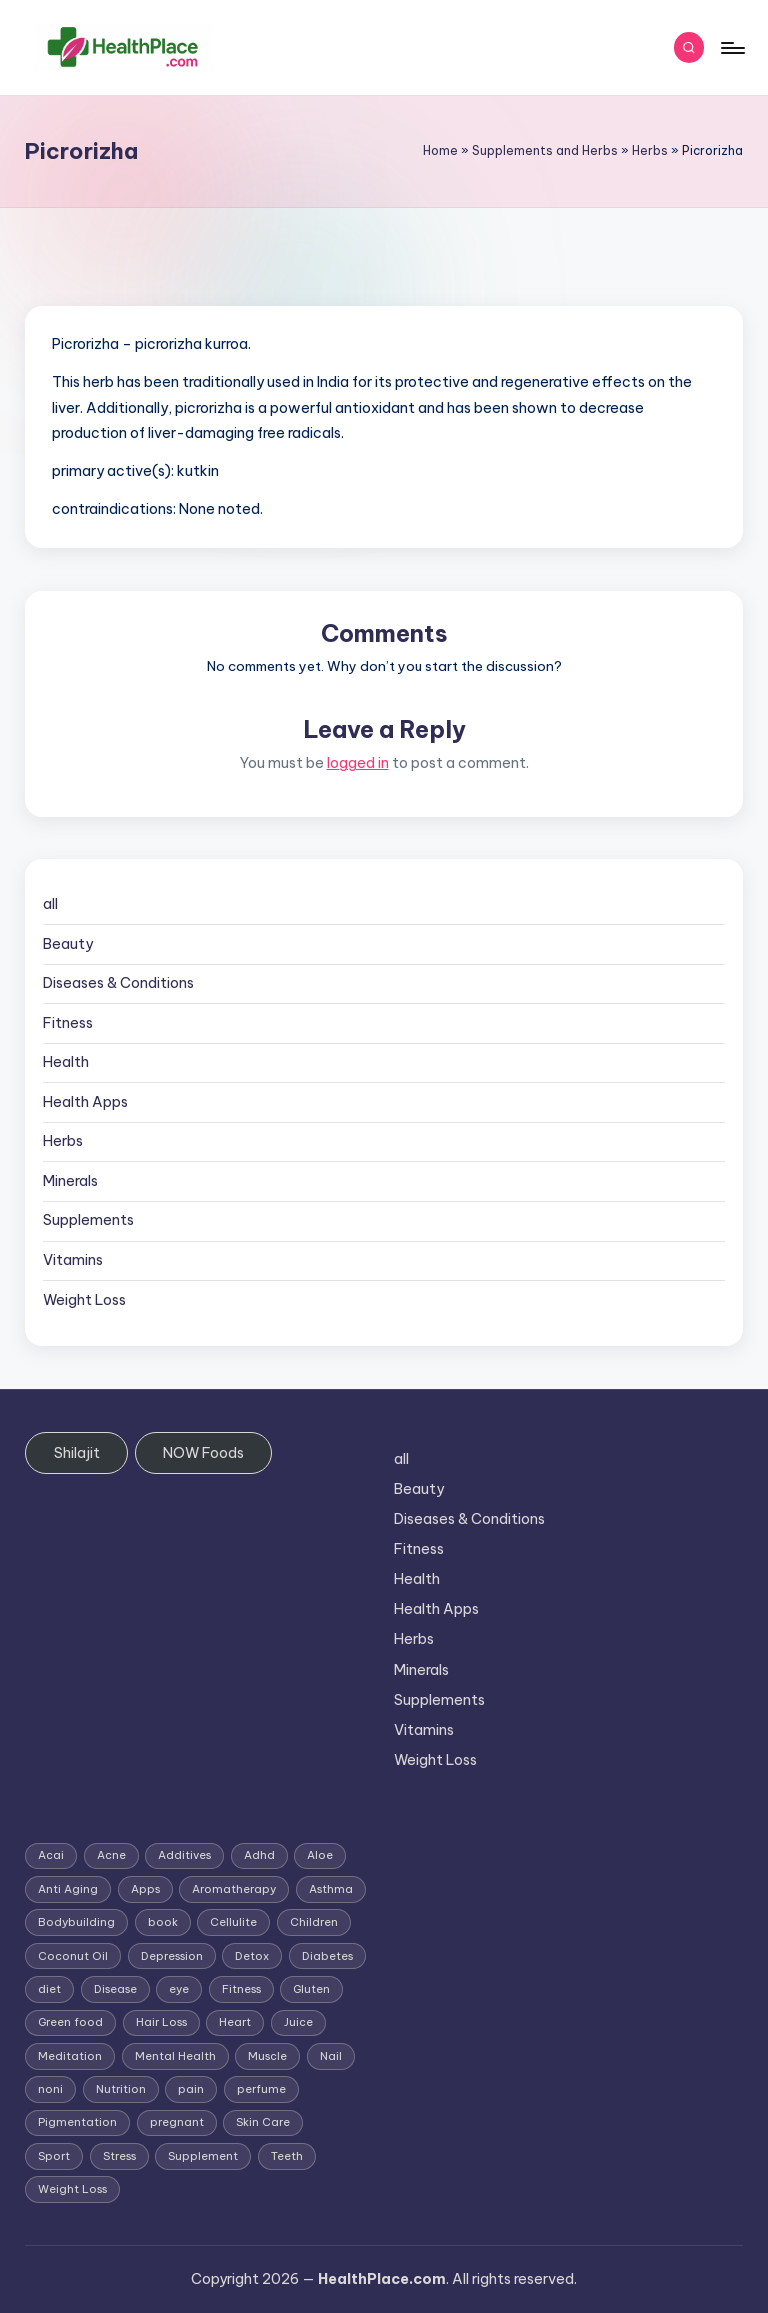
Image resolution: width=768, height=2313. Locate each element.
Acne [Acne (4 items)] (111, 1855)
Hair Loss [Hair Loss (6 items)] (161, 2022)
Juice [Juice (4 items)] (298, 2022)
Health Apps (85, 1102)
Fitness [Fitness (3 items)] (241, 1989)
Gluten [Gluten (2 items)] (311, 1989)
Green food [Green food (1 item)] (70, 2022)
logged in (358, 763)
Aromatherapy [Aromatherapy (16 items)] (234, 1889)
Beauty (68, 944)
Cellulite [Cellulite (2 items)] (233, 1922)
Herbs (650, 150)
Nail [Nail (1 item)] (331, 2056)
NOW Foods (203, 1453)
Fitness (68, 1023)
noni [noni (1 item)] (50, 2089)
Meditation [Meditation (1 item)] (70, 2056)
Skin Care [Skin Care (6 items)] (263, 2122)
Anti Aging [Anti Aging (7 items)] (68, 1889)
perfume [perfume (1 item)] (261, 2089)
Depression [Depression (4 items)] (172, 1956)
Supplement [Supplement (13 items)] (203, 2156)
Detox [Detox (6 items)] (252, 1956)
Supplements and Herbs (545, 150)
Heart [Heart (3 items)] (235, 2022)
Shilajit (77, 1453)
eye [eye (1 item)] (179, 1989)
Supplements (88, 1220)
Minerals (70, 1181)
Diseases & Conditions (118, 983)
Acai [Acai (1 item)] (51, 1855)
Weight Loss (84, 1300)
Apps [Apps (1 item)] (145, 1889)
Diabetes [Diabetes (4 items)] (327, 1956)
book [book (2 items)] (163, 1922)
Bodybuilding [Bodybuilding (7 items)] (76, 1922)
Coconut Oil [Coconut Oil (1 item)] (73, 1956)
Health (66, 1062)
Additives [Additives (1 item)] (184, 1855)
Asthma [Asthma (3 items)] (331, 1889)
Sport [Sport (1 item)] (54, 2156)
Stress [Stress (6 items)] (119, 2156)
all (50, 904)
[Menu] (731, 48)
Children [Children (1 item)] (314, 1922)
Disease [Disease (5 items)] (115, 1989)
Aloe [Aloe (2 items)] (320, 1855)
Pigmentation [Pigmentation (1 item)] (77, 2122)
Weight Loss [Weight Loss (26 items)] (72, 2189)
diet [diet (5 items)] (49, 1989)
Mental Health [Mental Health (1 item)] (175, 2056)
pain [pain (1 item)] (191, 2089)
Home (440, 150)
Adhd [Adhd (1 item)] (259, 1855)
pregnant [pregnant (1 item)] (177, 2122)
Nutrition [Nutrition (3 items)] (121, 2089)
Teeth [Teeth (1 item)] (287, 2156)
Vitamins (73, 1260)
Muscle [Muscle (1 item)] (267, 2056)
